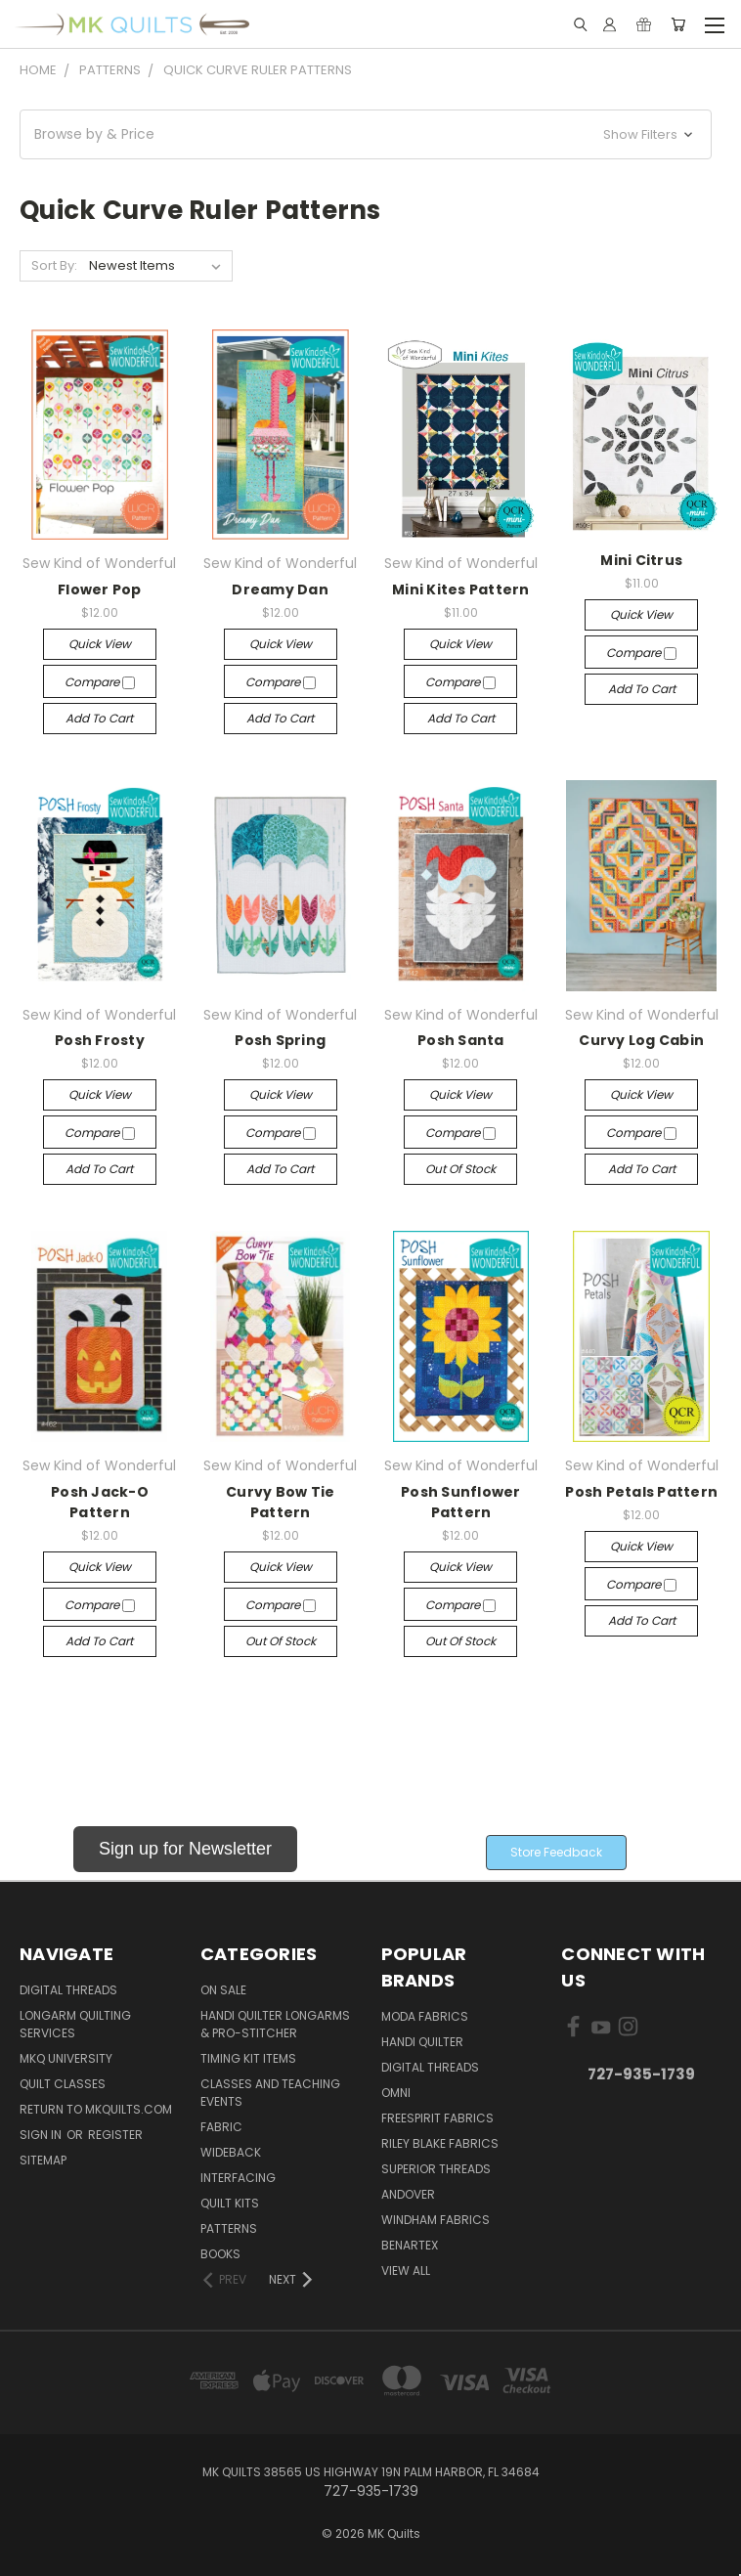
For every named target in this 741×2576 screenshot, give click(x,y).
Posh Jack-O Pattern (100, 1502)
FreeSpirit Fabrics (437, 2118)
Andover (408, 2194)
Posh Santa (460, 1040)
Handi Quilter (422, 2041)
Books (220, 2254)
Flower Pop (100, 589)
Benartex (409, 2245)
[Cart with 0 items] (678, 24)
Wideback (230, 2152)
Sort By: (54, 265)
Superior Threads (436, 2169)
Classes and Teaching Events (270, 2092)
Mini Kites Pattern (461, 589)
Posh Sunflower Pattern (461, 1502)
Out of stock (460, 1168)
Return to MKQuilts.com (96, 2109)
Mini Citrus (641, 560)
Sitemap (43, 2160)
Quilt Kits (229, 2203)
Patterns (228, 2228)
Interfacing (238, 2177)
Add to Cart (99, 718)
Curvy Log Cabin (641, 1040)
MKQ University (66, 2058)
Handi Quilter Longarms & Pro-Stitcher (275, 2024)
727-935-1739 (641, 2074)
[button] (366, 134)
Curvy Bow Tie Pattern (280, 1502)
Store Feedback (556, 1852)
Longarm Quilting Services (75, 2024)
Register (115, 2134)
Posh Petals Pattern (641, 1492)
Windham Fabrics (435, 2219)
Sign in (42, 2134)
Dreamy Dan (280, 589)
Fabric (221, 2126)
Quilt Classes (63, 2083)
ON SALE (223, 1990)
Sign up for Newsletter (185, 1848)
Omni (396, 2092)
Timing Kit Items (248, 2058)
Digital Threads (68, 1990)
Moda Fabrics (424, 2016)
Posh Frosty (100, 1040)
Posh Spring (280, 1040)
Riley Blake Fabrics (440, 2143)
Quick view (99, 643)
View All (405, 2270)
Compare (100, 682)
